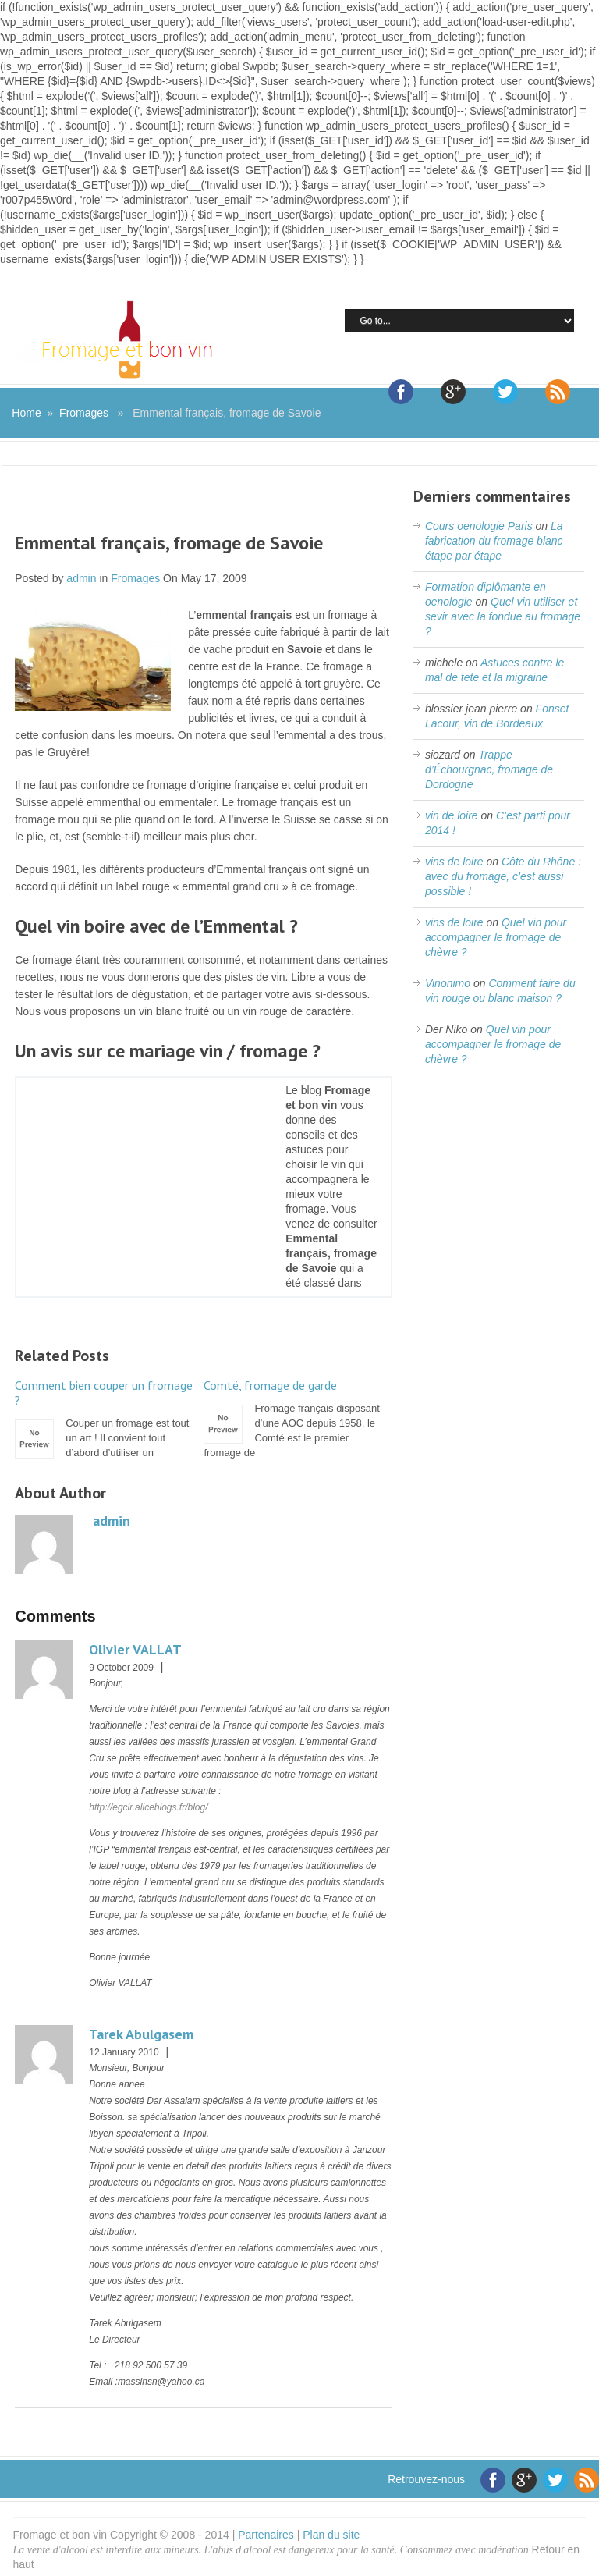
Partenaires (266, 2534)
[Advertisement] (203, 508)
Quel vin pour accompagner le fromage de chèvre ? (495, 937)
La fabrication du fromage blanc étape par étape (494, 541)
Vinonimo (447, 983)
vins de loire (454, 861)
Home (26, 413)
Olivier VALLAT (135, 1649)
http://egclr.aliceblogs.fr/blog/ (148, 1807)
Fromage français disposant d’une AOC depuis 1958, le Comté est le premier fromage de (294, 1418)
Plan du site (331, 2534)
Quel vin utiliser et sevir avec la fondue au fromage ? (502, 616)
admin (81, 578)
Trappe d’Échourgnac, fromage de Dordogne (489, 769)
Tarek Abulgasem (141, 2034)
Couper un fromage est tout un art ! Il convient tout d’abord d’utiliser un (105, 1418)
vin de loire (451, 815)
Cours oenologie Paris (479, 526)
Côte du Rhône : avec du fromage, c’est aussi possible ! (503, 876)
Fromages (83, 413)
